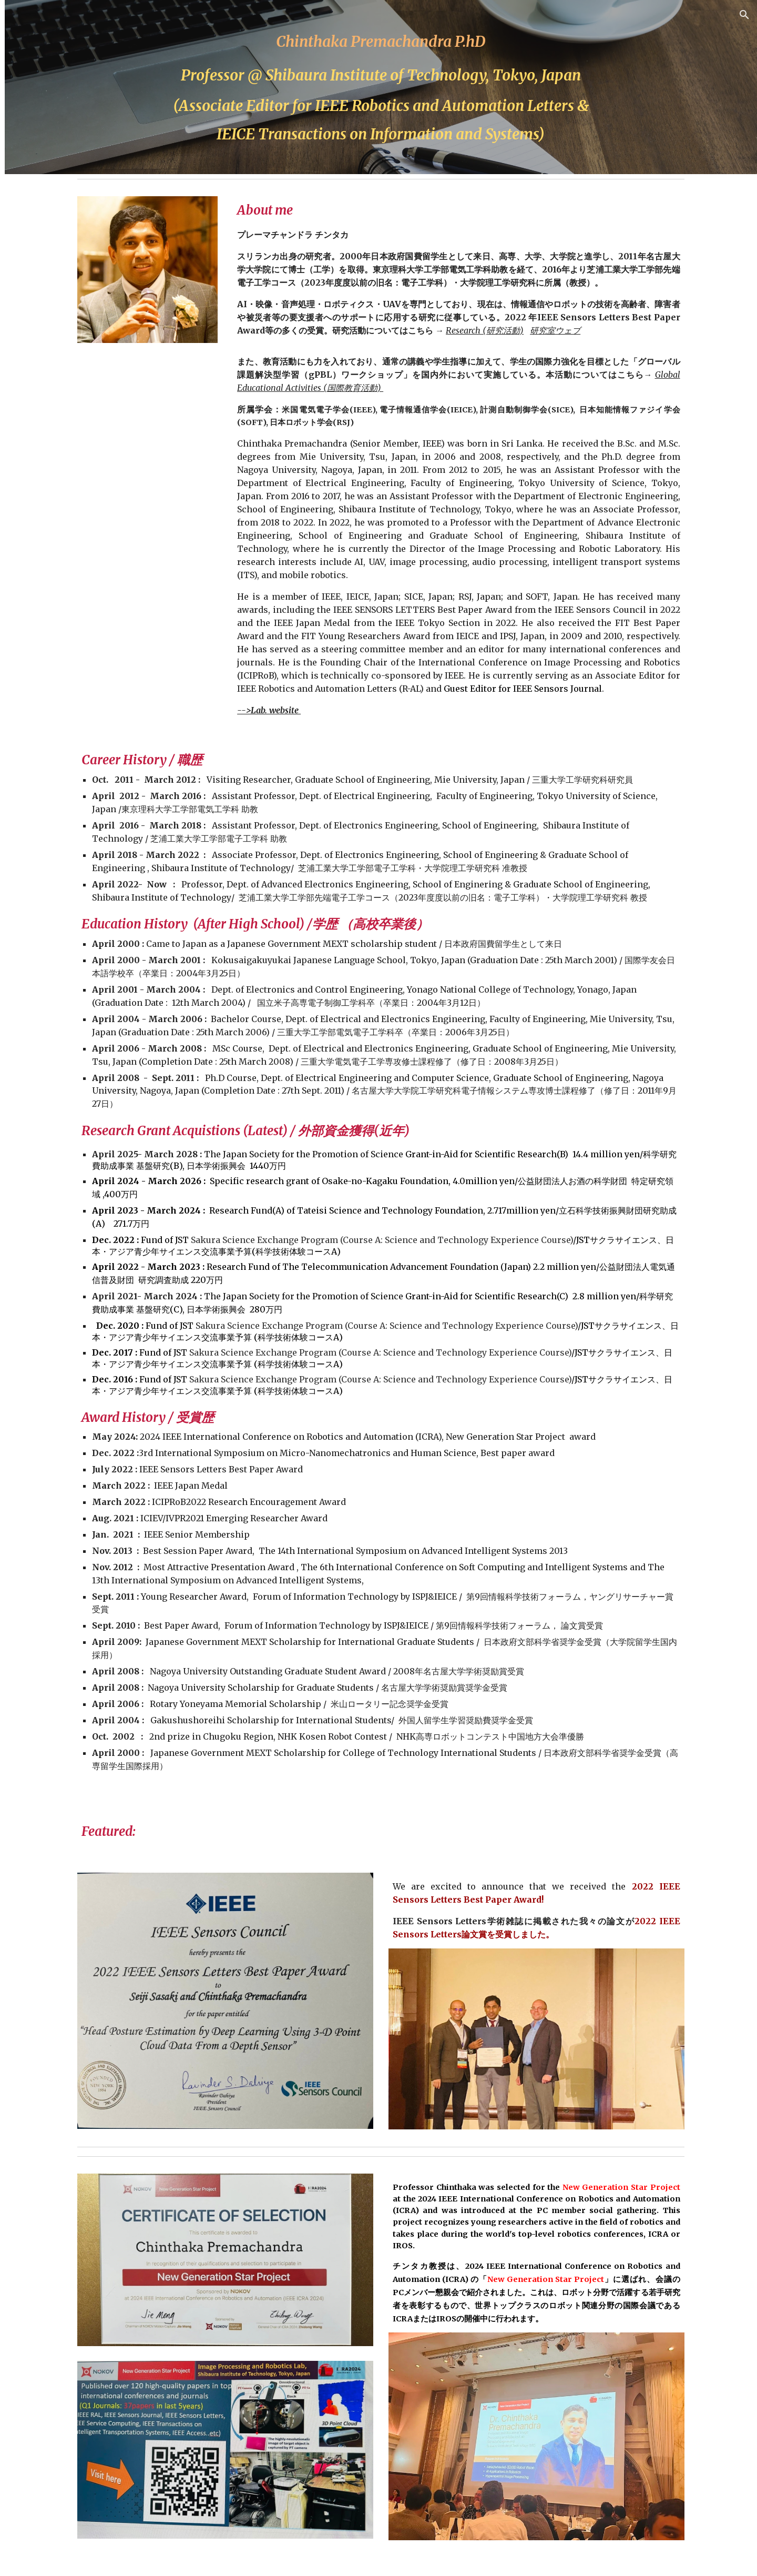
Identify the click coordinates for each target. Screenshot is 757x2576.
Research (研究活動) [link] (65, 250)
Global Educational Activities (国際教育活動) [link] (71, 222)
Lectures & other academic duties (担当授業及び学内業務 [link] (71, 180)
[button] (744, 14)
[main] (444, 87)
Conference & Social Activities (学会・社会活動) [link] (69, 307)
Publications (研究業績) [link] (69, 272)
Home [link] (33, 145)
